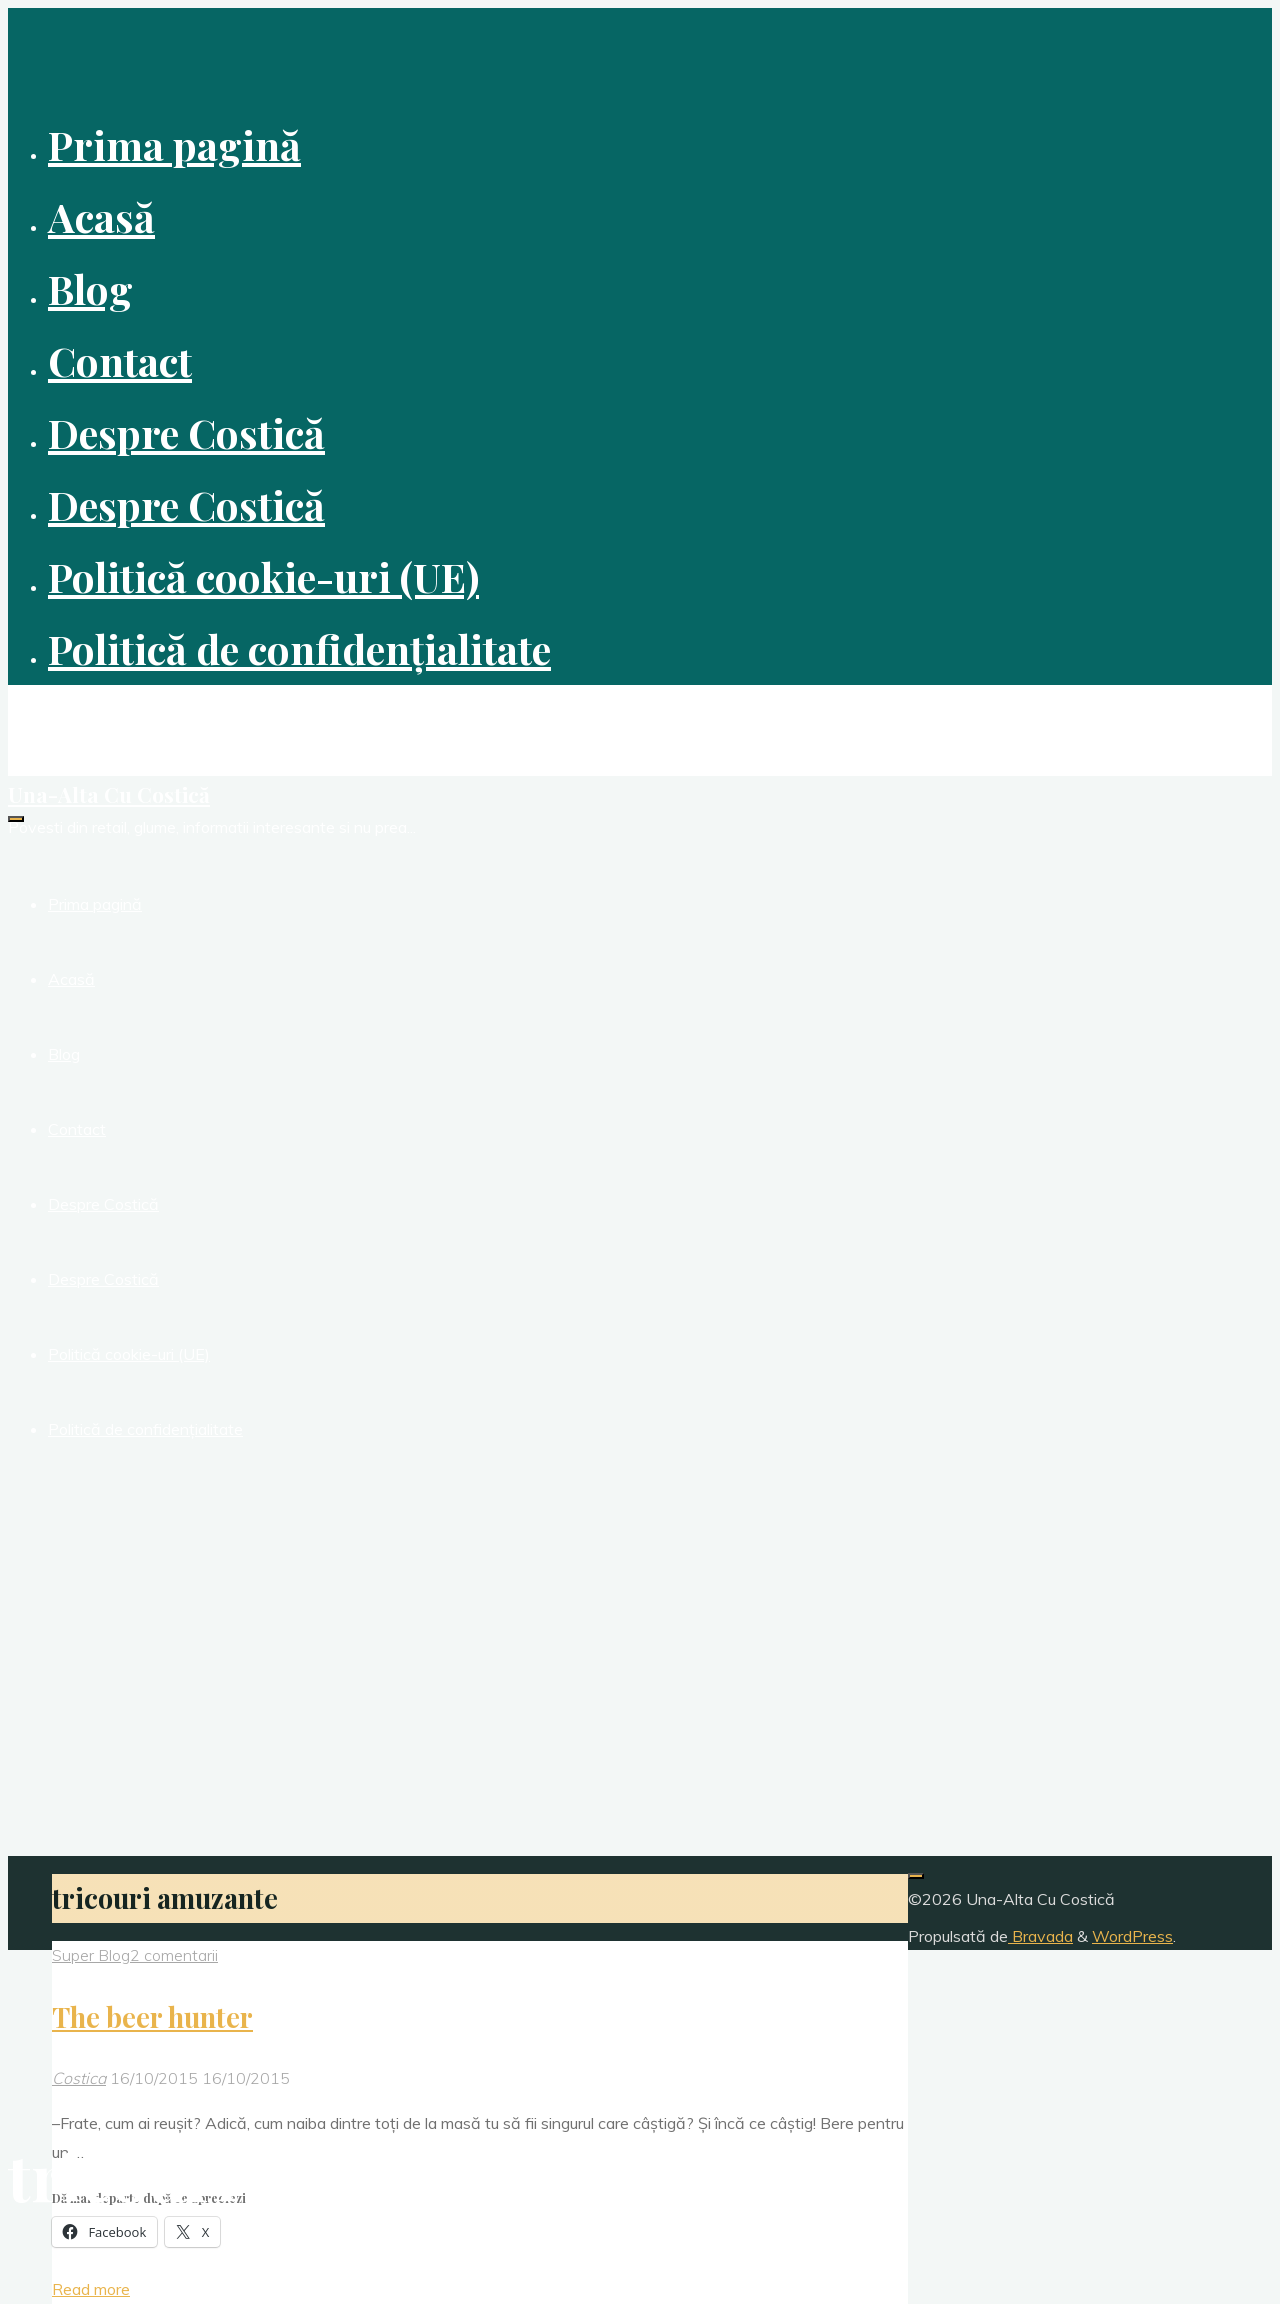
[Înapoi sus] (916, 1876)
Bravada (1040, 1936)
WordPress (1132, 1936)
